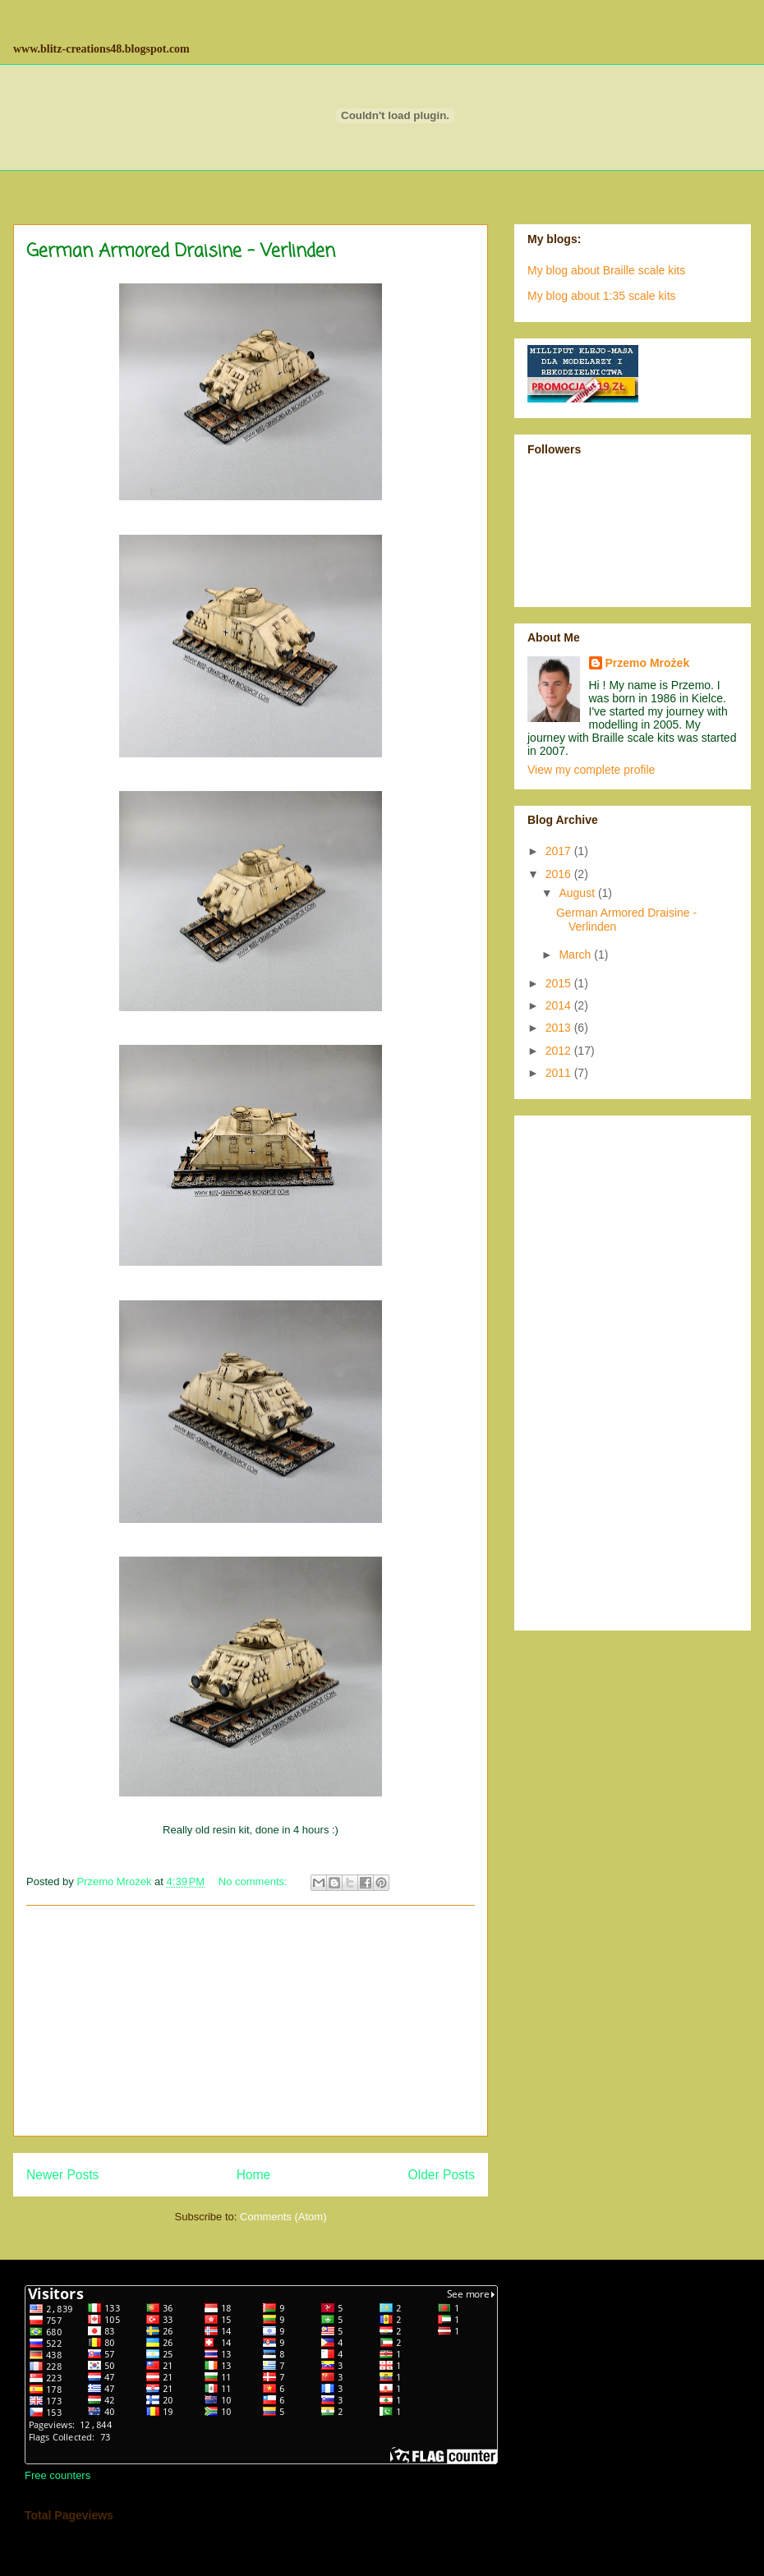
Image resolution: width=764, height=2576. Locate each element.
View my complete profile (591, 769)
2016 (559, 874)
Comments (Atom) (283, 2216)
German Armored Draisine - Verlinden (180, 251)
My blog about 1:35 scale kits (601, 295)
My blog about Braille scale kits (606, 270)
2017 (559, 851)
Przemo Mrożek (647, 662)
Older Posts (441, 2175)
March (576, 954)
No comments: (254, 1881)
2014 (559, 1005)
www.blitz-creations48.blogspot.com (101, 49)
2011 (559, 1072)
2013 (559, 1027)
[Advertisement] (250, 2020)
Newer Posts (62, 2175)
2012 (559, 1050)
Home (254, 2175)
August (578, 892)
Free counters (57, 2475)
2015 (559, 983)
